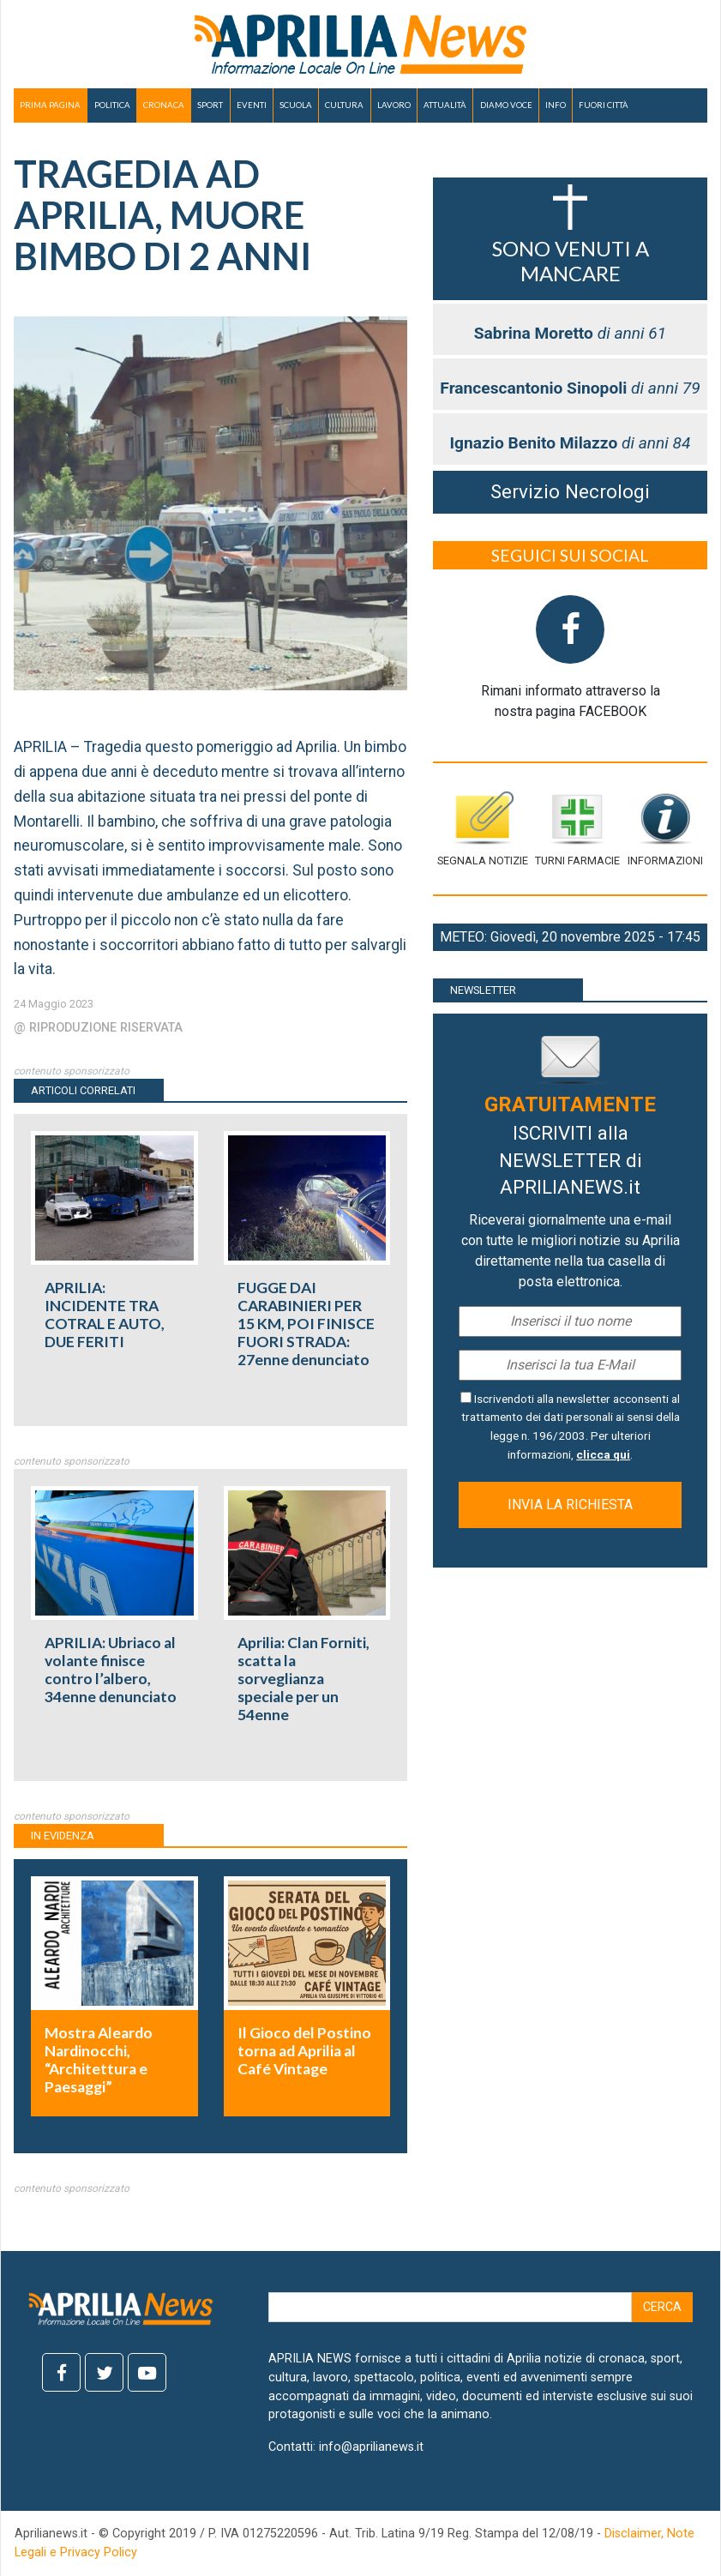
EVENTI (252, 105)
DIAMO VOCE (506, 105)
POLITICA (112, 105)
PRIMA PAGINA (50, 105)
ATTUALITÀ (445, 105)
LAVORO (394, 105)
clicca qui (603, 1454)
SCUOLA (295, 105)
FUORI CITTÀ (603, 105)
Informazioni (665, 829)
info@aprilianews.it (371, 2447)
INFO (555, 105)
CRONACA (163, 105)
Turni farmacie (577, 829)
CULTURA (344, 105)
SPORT (210, 105)
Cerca (662, 2307)
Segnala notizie (482, 829)
